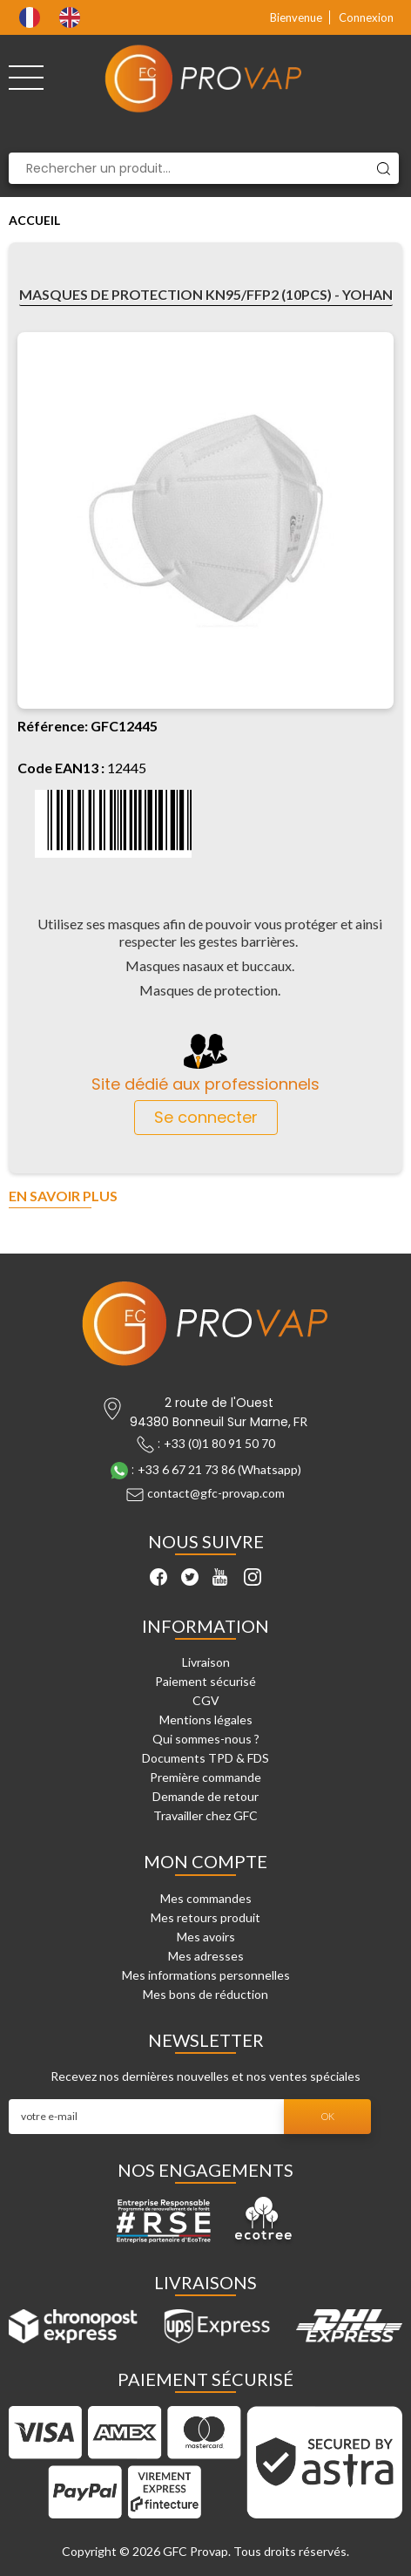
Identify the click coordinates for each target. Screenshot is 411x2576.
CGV (205, 1700)
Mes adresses (206, 1955)
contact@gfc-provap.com (216, 1492)
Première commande (205, 1777)
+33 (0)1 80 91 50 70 (219, 1443)
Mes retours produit (205, 1917)
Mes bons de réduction (205, 1994)
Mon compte (205, 1861)
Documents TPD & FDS (205, 1757)
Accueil (34, 220)
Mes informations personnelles (206, 1975)
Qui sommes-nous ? (205, 1738)
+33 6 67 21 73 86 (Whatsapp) (219, 1469)
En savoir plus (63, 1196)
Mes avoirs (206, 1936)
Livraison (206, 1662)
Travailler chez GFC (205, 1815)
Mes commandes (206, 1898)
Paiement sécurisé (205, 1681)
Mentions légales (206, 1719)
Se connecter (206, 1117)
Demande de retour (205, 1796)
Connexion (366, 17)
